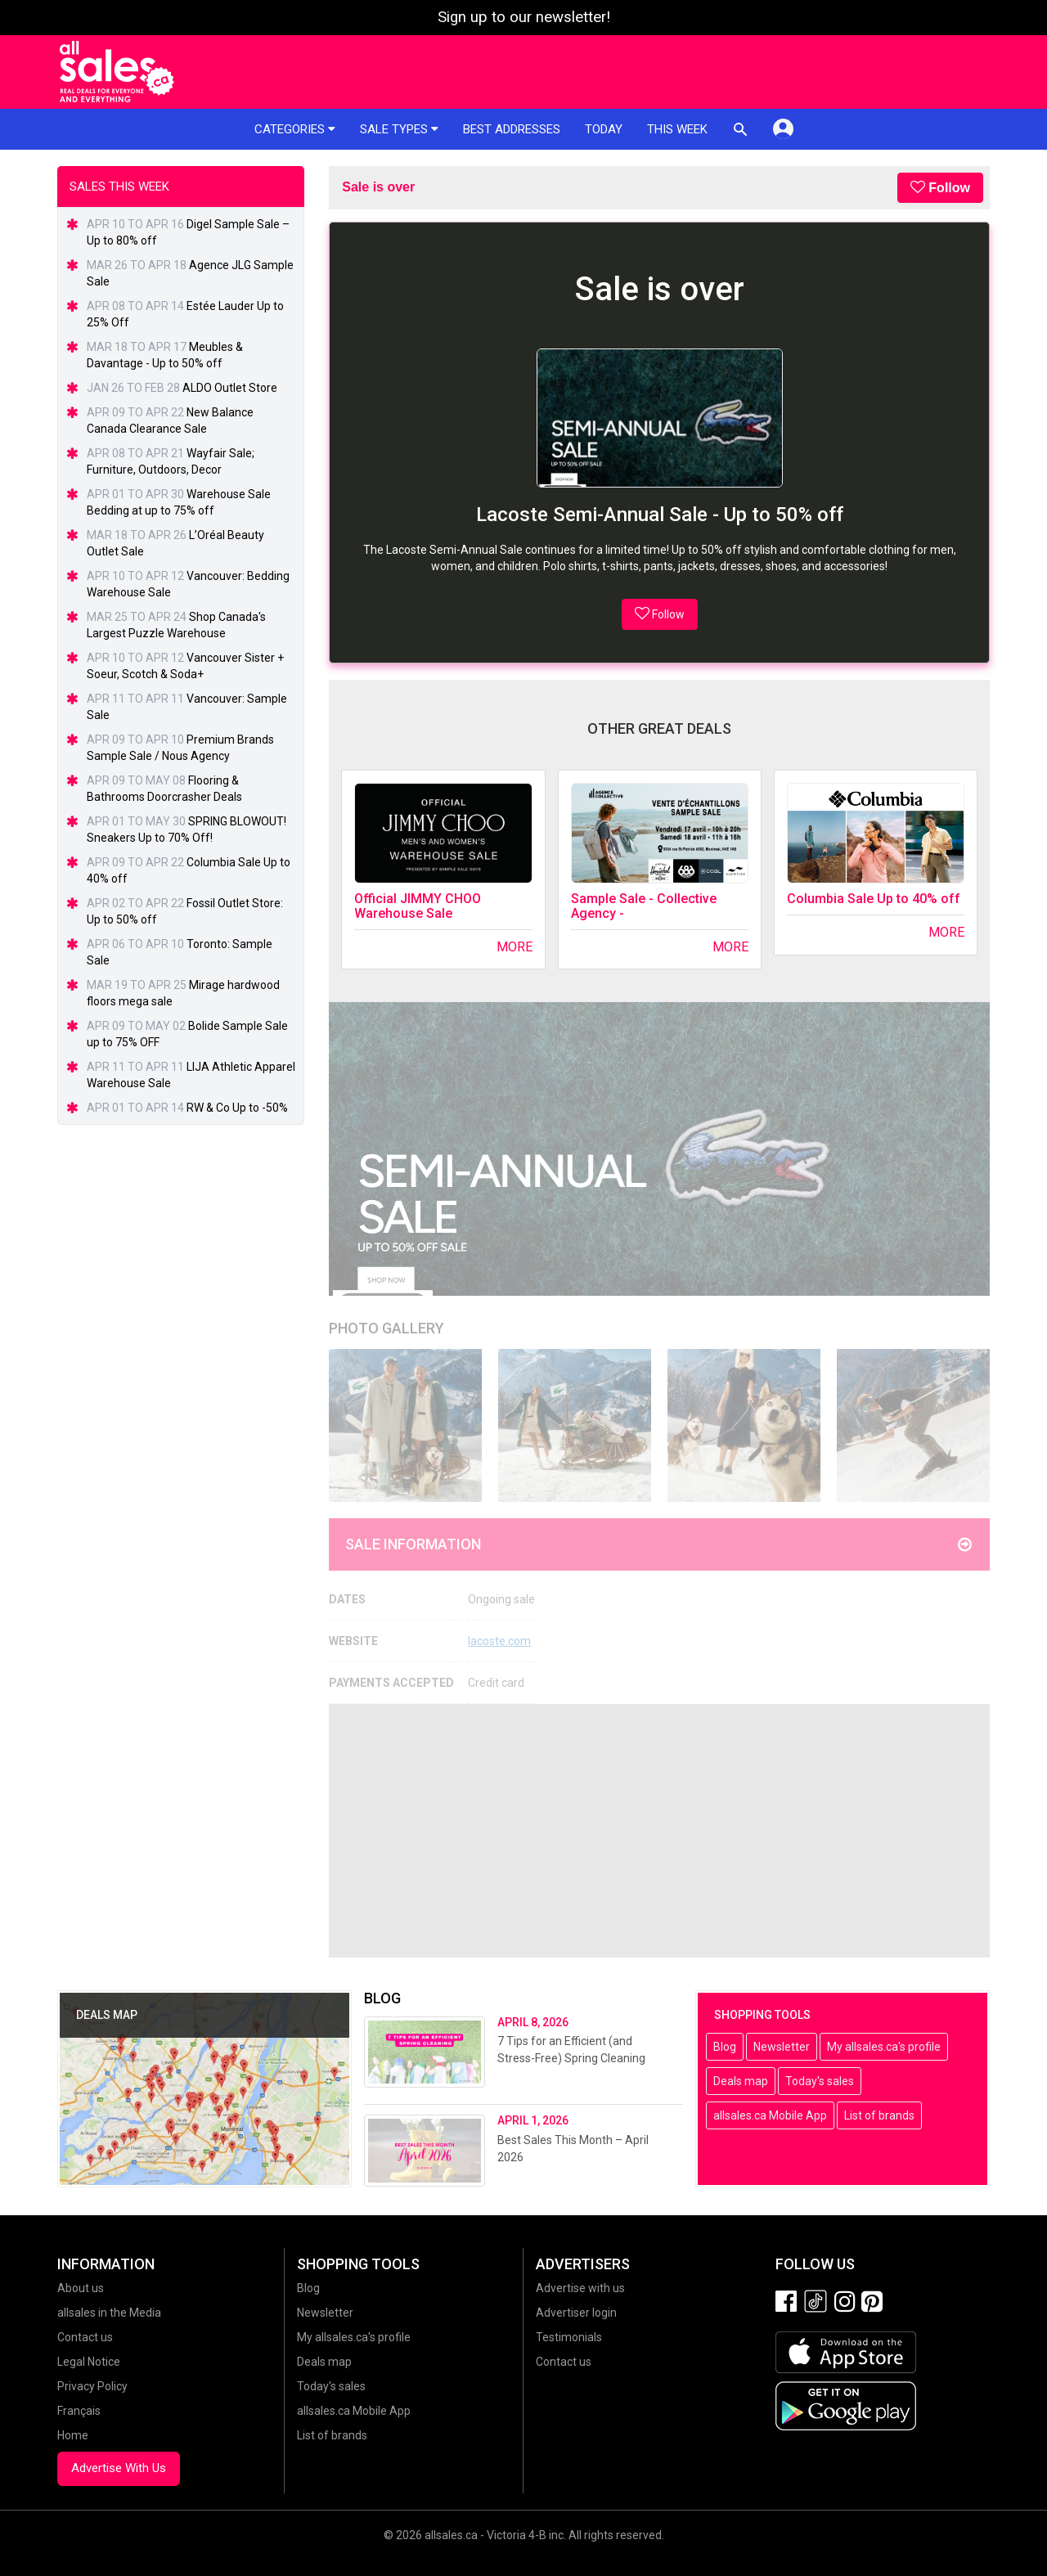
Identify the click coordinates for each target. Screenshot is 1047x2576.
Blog (724, 2046)
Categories (294, 129)
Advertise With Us (118, 2468)
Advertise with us (580, 2288)
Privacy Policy (92, 2386)
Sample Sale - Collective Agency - (644, 906)
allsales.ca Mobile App (770, 2115)
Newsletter (781, 2046)
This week (677, 129)
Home (72, 2435)
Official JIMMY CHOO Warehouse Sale (417, 906)
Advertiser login (576, 2312)
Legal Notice (88, 2361)
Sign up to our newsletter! (524, 17)
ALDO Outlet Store (229, 387)
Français (79, 2410)
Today (603, 129)
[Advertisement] (659, 1830)
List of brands (879, 2115)
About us (80, 2288)
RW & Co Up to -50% (237, 1107)
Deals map (740, 2081)
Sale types (399, 129)
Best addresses (511, 129)
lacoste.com (499, 1641)
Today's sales (819, 2081)
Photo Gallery (386, 1328)
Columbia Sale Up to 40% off (873, 898)
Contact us (85, 2337)
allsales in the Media (109, 2312)
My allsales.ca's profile (884, 2046)
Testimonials (569, 2337)
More (514, 947)
